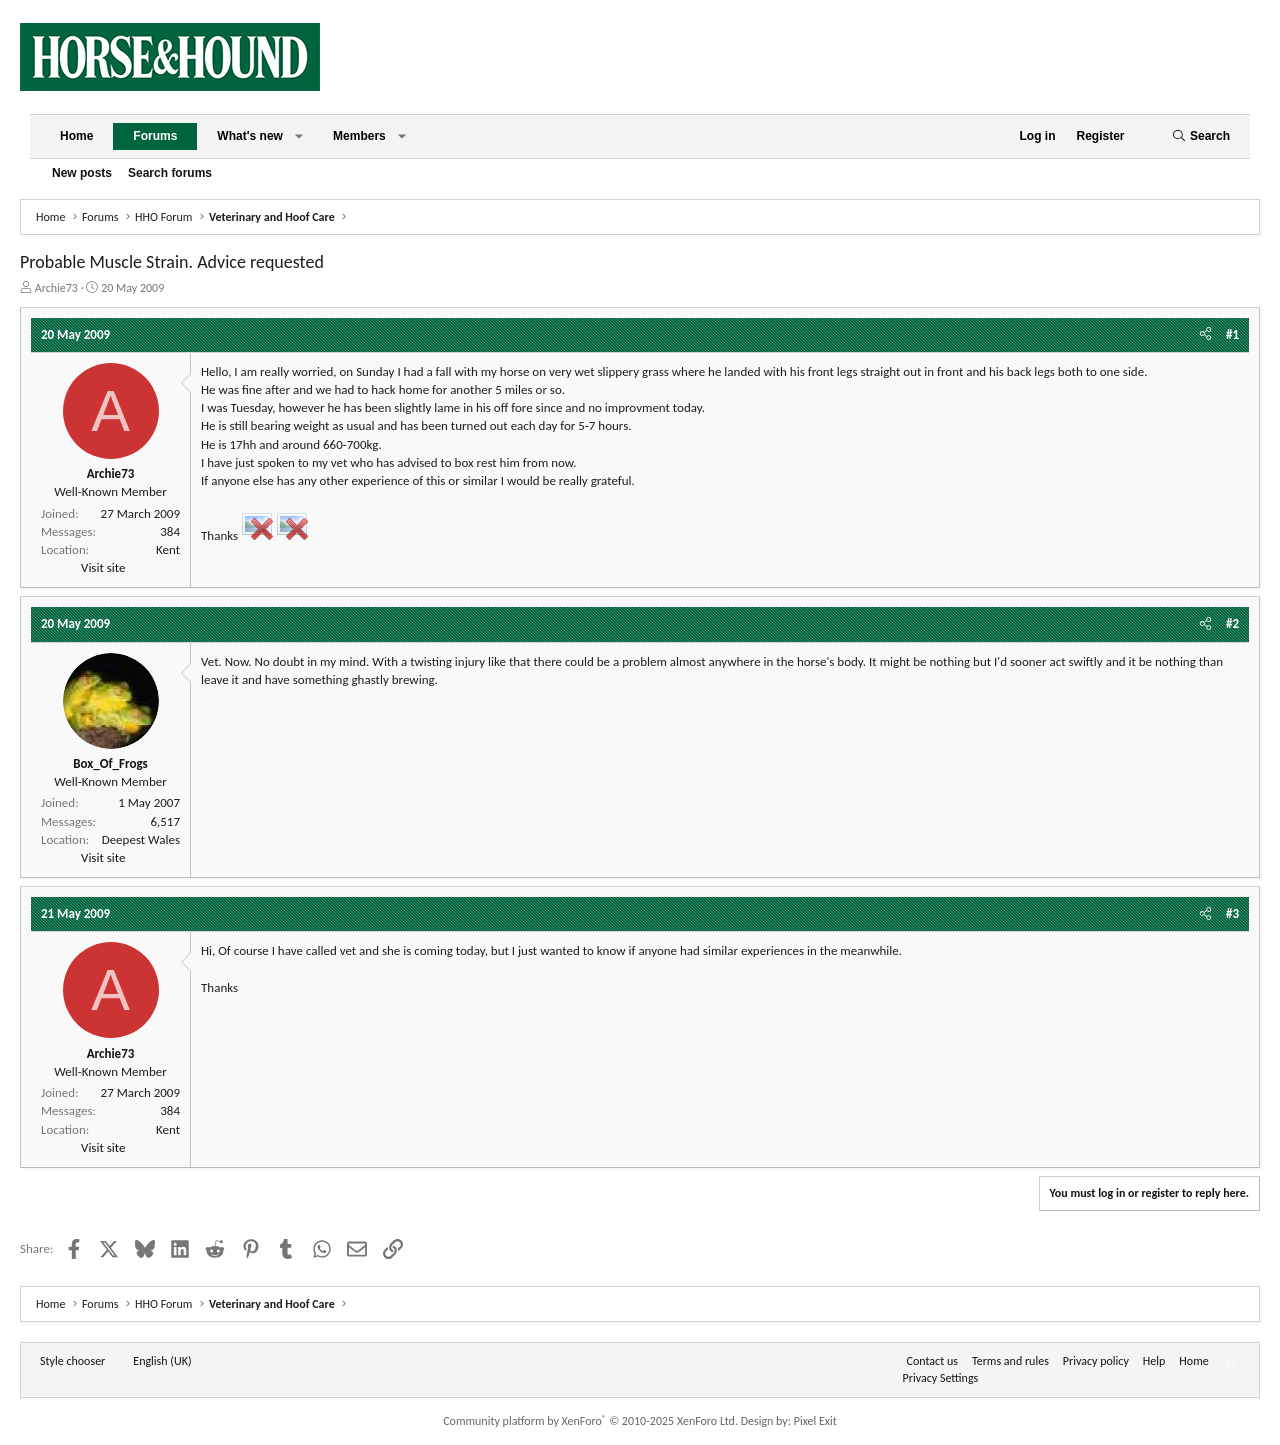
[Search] (1201, 136)
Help (1154, 1361)
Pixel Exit (815, 1421)
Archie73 (56, 288)
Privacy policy (1096, 1361)
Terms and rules (1010, 1361)
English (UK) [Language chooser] (162, 1361)
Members (359, 136)
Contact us (932, 1361)
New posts (82, 173)
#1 (1232, 334)
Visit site (103, 567)
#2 (1232, 623)
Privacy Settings (941, 1378)
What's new (250, 136)
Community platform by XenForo (590, 1421)
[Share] (1205, 335)
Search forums (170, 173)
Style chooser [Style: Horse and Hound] (72, 1361)
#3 (1232, 913)
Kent (168, 549)
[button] (299, 136)
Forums (155, 136)
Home (76, 136)
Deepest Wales (141, 839)
